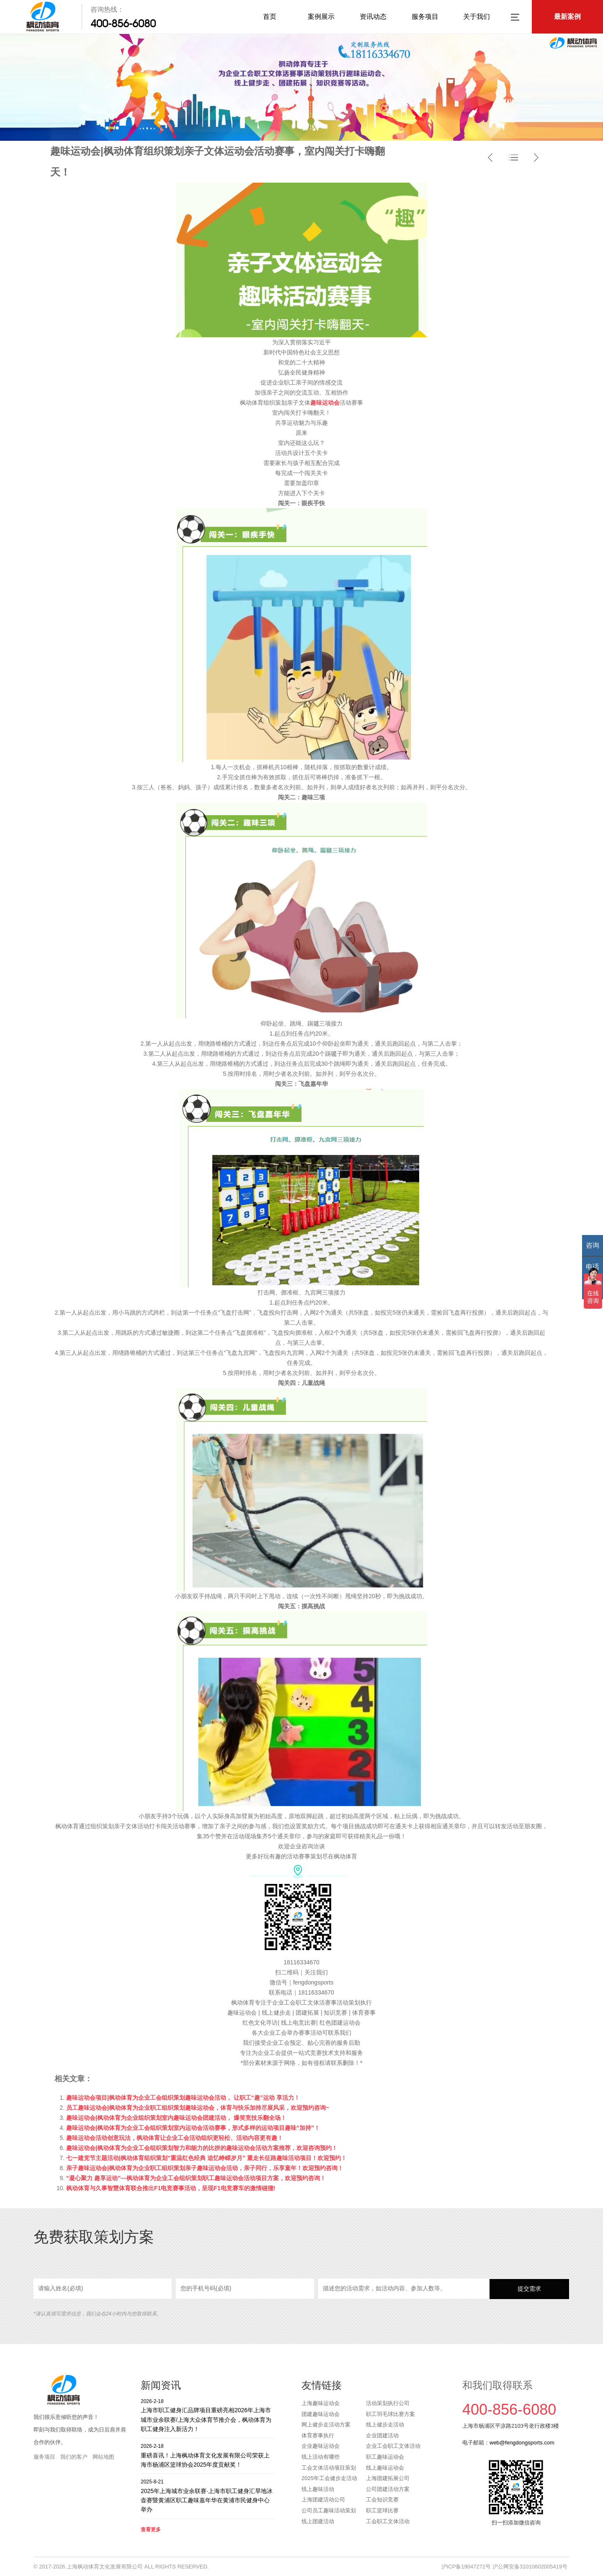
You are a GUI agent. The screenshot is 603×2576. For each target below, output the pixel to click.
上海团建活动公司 (323, 2499)
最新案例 (567, 16)
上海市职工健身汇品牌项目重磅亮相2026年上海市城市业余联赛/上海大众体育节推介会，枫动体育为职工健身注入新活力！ (208, 2415)
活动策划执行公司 (388, 2403)
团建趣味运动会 (321, 2414)
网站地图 (103, 2457)
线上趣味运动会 (385, 2468)
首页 (269, 16)
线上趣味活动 (318, 2489)
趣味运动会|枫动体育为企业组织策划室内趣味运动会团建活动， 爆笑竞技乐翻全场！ (176, 2117)
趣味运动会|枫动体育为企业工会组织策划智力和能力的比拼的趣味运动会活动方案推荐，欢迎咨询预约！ (202, 2148)
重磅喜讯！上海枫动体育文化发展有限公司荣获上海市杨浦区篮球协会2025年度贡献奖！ (208, 2455)
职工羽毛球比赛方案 (390, 2414)
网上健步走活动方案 (326, 2424)
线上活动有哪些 (321, 2457)
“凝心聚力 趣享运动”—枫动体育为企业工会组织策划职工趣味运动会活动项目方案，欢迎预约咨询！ (196, 2178)
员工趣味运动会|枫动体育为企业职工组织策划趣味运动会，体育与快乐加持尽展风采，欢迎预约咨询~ (197, 2107)
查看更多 (151, 2529)
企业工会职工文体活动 (393, 2446)
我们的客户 (74, 2457)
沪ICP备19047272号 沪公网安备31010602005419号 (504, 2566)
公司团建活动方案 (388, 2489)
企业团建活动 (382, 2435)
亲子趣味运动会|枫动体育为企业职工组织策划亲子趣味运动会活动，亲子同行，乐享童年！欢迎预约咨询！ (204, 2168)
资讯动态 (373, 16)
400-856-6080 (123, 23)
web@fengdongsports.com (522, 2442)
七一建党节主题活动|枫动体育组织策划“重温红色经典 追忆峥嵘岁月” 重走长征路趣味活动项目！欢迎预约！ (206, 2158)
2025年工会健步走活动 (329, 2478)
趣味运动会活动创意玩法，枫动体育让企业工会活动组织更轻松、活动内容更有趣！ (174, 2137)
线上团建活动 (318, 2521)
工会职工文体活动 (388, 2521)
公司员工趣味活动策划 (329, 2510)
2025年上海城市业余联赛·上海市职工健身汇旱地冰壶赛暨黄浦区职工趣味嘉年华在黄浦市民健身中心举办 (208, 2495)
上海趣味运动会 (321, 2403)
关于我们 (476, 16)
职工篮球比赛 (382, 2510)
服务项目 (425, 16)
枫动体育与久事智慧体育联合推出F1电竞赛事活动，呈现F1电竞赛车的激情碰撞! (170, 2188)
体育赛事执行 (318, 2435)
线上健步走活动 (385, 2424)
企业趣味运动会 (321, 2446)
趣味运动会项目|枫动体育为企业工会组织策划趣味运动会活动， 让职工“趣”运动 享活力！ (183, 2097)
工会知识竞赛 (382, 2499)
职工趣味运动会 (385, 2457)
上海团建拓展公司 (388, 2478)
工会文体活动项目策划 (329, 2468)
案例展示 (321, 16)
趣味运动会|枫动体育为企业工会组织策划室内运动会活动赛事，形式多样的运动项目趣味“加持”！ (193, 2127)
